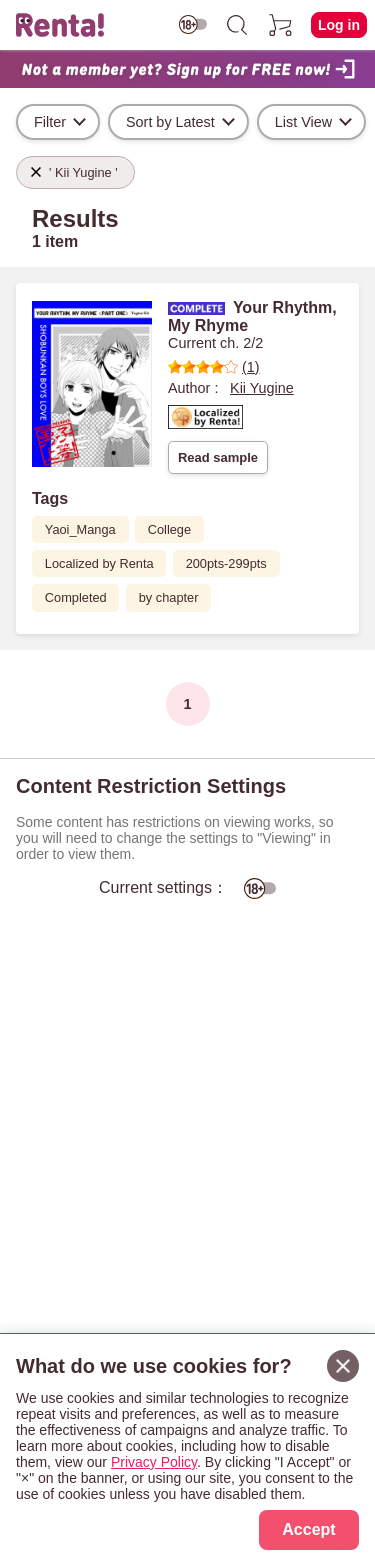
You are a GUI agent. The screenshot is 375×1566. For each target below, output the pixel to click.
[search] (237, 25)
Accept (308, 1529)
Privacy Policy (154, 1462)
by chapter (169, 597)
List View (303, 122)
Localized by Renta (99, 563)
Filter (50, 122)
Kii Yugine (262, 388)
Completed (76, 597)
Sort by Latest (170, 122)
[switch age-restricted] (193, 24)
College (169, 529)
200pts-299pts (226, 563)
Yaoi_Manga (80, 529)
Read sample (218, 457)
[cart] (281, 25)
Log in (339, 25)
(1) (214, 367)
